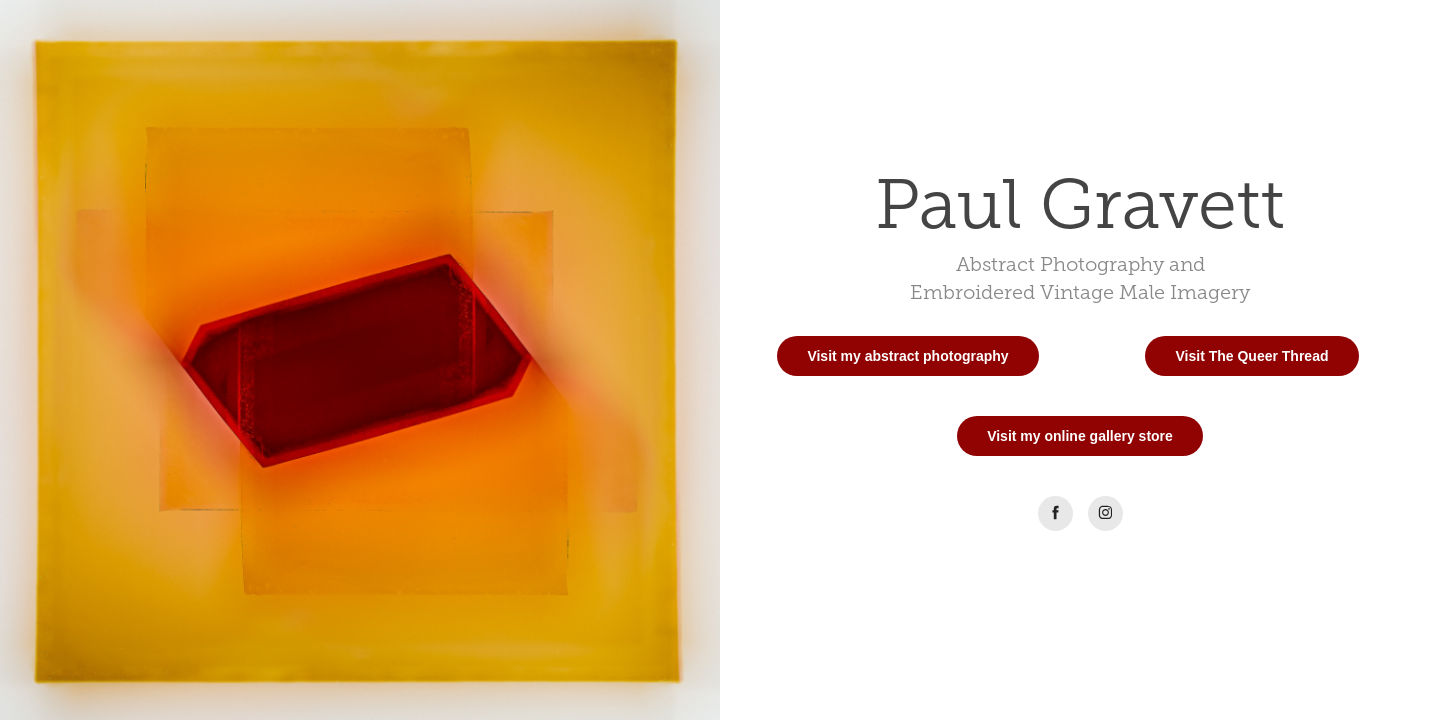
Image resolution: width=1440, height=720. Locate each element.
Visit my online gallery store (1080, 436)
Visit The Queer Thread (1251, 356)
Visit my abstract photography (907, 356)
